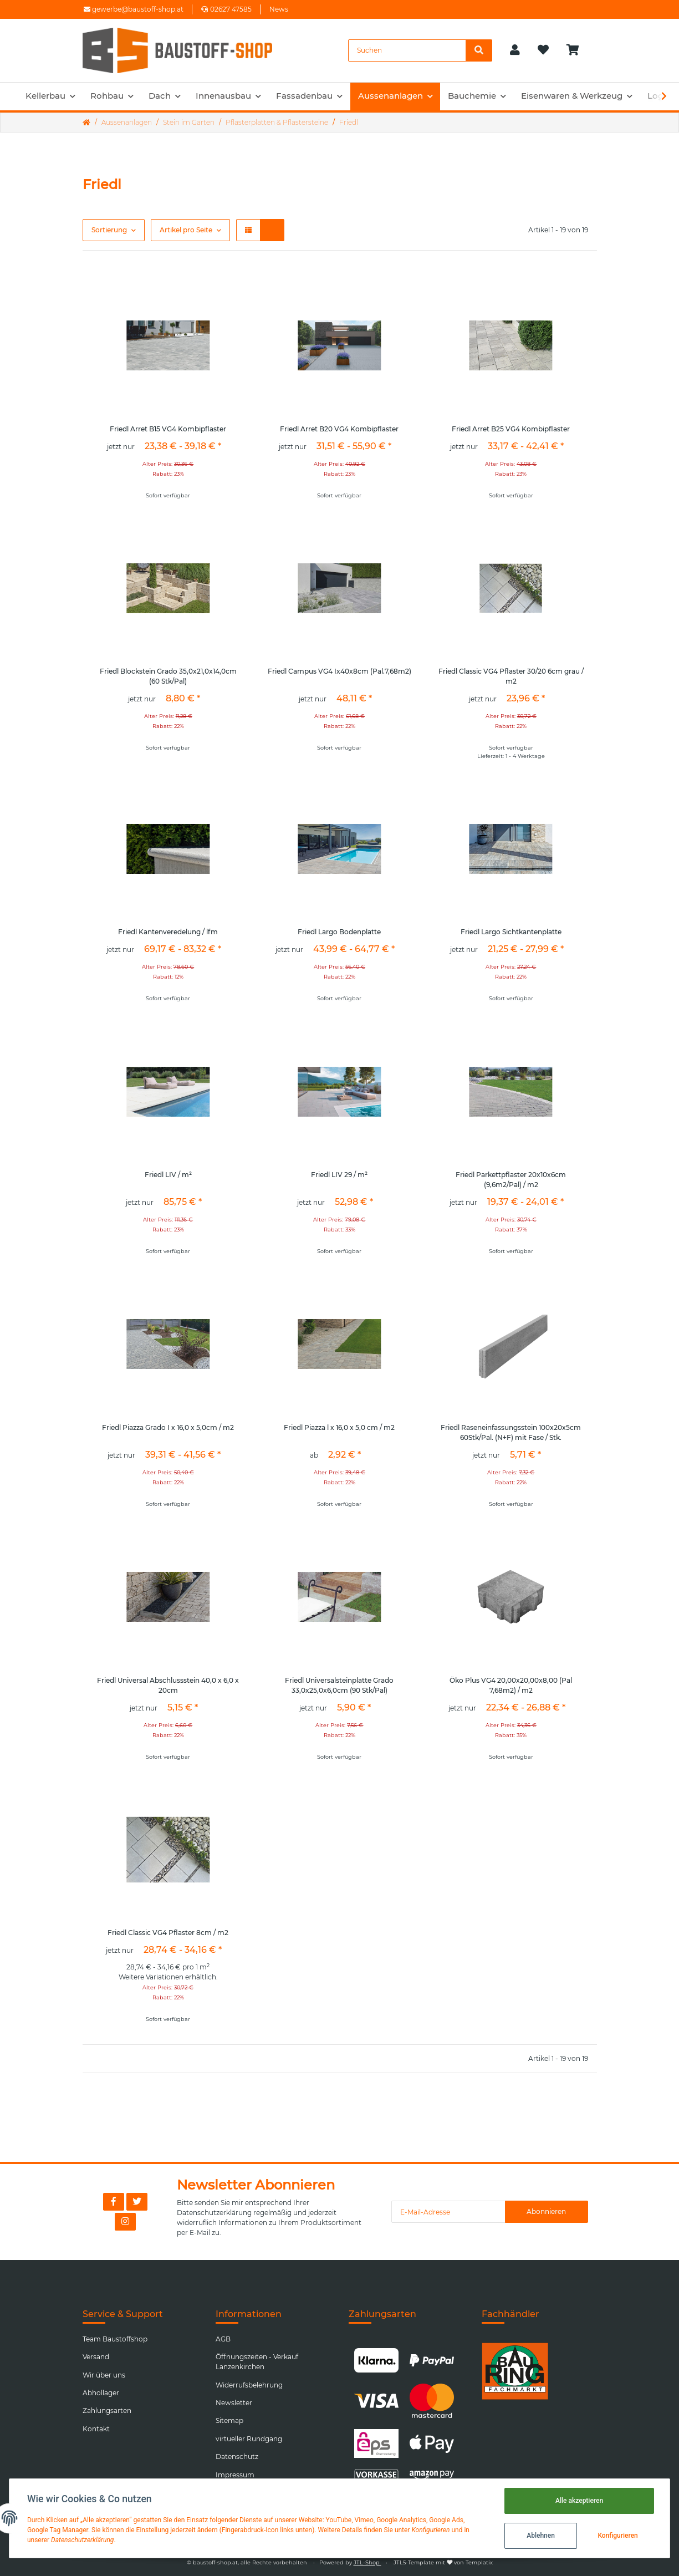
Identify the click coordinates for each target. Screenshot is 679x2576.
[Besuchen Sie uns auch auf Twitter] (136, 2202)
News (278, 9)
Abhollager (101, 2393)
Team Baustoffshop (115, 2339)
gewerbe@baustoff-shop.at (133, 9)
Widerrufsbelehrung (249, 2385)
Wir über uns (104, 2375)
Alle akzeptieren (579, 2500)
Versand (96, 2357)
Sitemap (229, 2420)
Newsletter (234, 2403)
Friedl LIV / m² (168, 1174)
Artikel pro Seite (186, 230)
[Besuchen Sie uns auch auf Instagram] (125, 2222)
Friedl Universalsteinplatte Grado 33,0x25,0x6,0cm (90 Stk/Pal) (339, 1685)
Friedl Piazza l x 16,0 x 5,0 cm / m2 (339, 1427)
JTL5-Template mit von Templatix (443, 2562)
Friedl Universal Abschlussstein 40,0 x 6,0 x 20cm (168, 1685)
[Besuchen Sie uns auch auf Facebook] (113, 2202)
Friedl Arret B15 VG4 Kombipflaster (168, 429)
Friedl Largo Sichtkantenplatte (511, 932)
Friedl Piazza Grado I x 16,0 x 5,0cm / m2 (168, 1427)
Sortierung (109, 230)
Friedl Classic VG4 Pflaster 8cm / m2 (168, 1932)
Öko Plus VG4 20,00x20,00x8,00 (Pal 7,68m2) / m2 (511, 1685)
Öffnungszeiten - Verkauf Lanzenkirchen (257, 2362)
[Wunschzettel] (543, 50)
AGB (223, 2339)
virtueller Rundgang (249, 2439)
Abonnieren (546, 2211)
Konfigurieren (617, 2535)
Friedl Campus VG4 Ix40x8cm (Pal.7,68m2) (339, 671)
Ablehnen (541, 2535)
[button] (515, 50)
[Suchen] (407, 50)
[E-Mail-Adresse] (448, 2212)
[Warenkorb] (577, 50)
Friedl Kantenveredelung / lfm (168, 932)
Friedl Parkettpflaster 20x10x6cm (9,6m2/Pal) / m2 (511, 1179)
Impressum (235, 2475)
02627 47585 (226, 9)
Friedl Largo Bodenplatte (339, 932)
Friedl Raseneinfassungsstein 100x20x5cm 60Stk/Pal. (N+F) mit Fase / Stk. (511, 1432)
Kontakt (96, 2429)
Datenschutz (237, 2456)
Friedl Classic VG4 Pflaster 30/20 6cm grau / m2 (511, 676)
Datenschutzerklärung (214, 2212)
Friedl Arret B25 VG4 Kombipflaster (511, 429)
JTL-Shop (367, 2562)
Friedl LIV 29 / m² (339, 1174)
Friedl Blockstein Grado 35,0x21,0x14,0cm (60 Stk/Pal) (168, 676)
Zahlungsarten (107, 2410)
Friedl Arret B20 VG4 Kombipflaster (339, 429)
